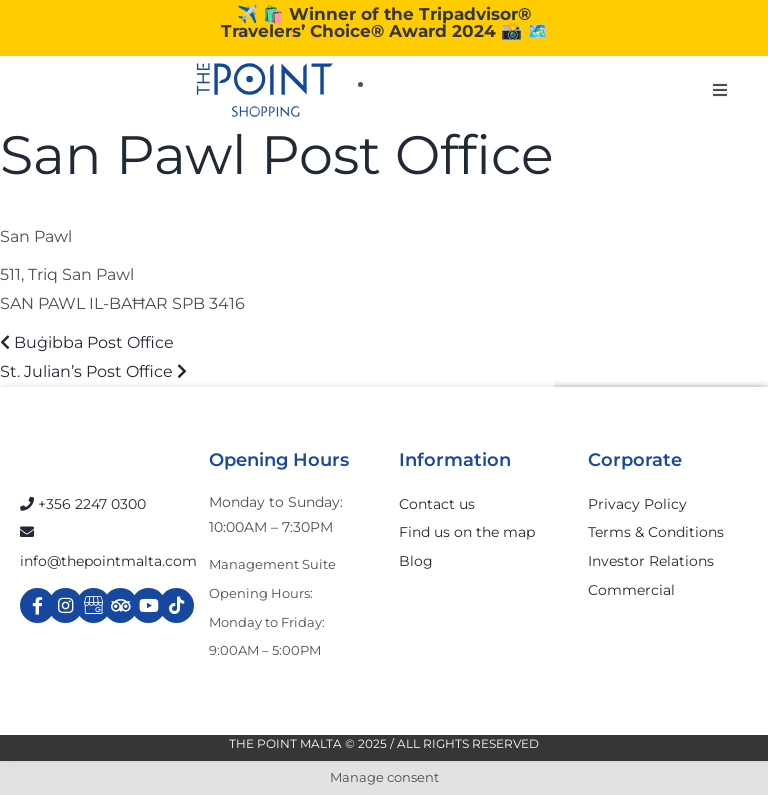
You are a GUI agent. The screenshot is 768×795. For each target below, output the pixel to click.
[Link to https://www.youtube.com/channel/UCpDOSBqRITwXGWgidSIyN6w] (148, 605)
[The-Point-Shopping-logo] (265, 90)
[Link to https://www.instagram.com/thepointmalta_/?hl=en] (65, 605)
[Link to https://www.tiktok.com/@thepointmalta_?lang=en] (176, 605)
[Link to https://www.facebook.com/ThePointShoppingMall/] (37, 605)
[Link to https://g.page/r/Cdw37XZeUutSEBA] (93, 605)
